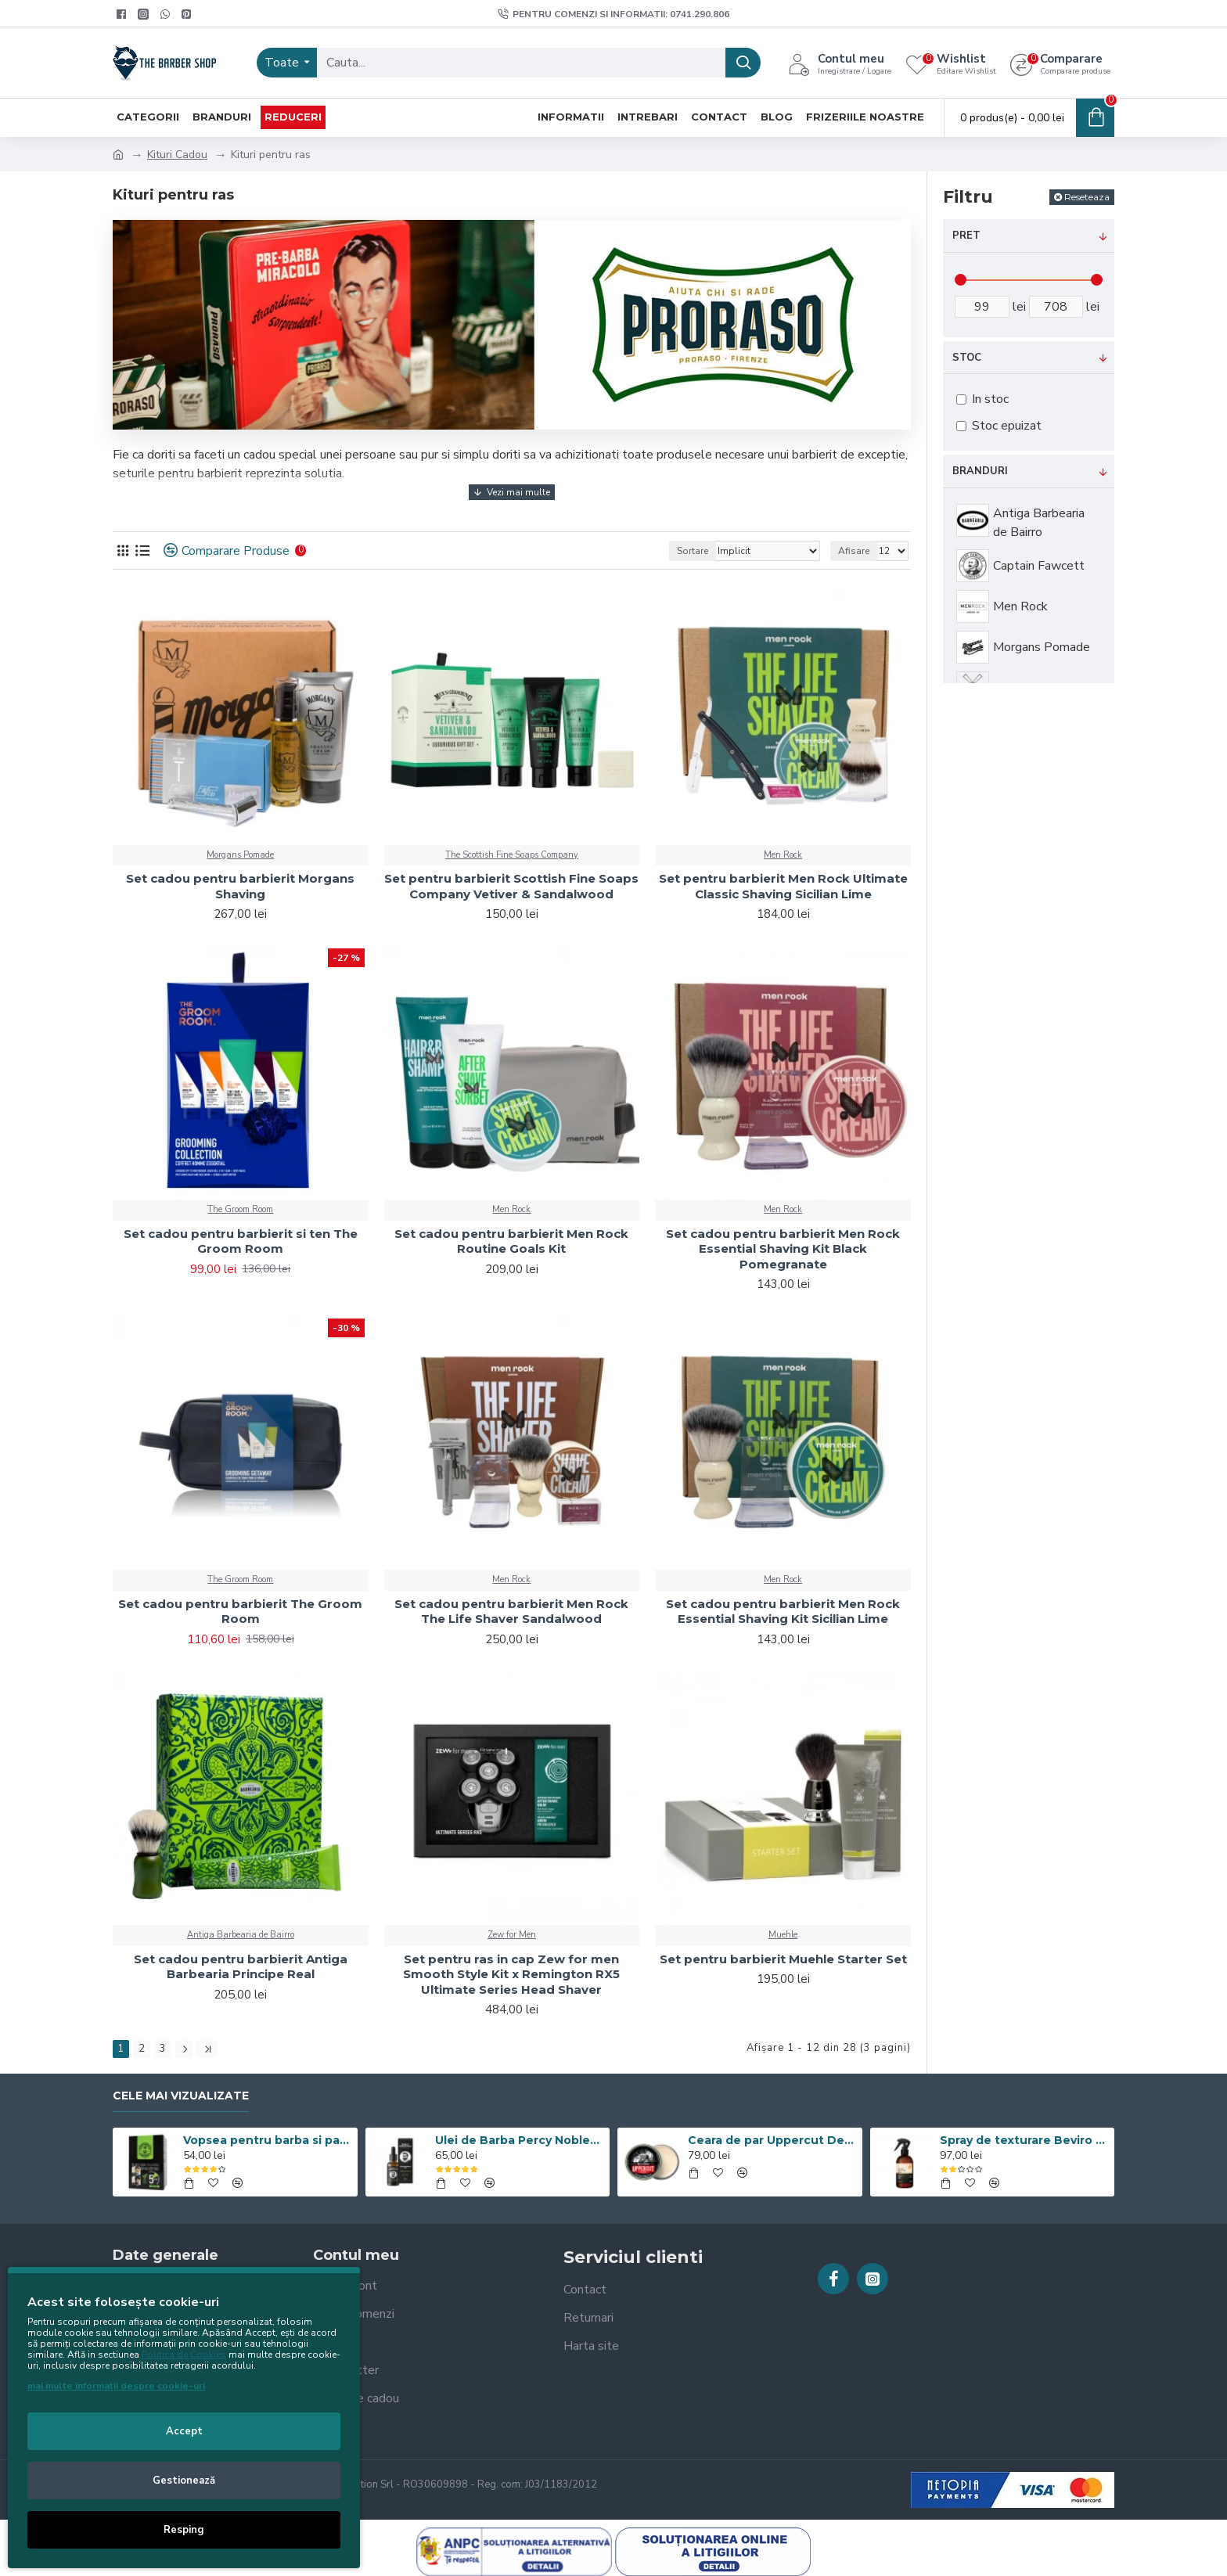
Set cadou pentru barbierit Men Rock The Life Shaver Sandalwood (511, 1611)
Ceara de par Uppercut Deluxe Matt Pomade (772, 2140)
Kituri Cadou (177, 154)
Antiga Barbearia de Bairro (240, 1935)
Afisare (853, 551)
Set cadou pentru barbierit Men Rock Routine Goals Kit (511, 1241)
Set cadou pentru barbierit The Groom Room (240, 1611)
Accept (184, 2431)
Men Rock (783, 855)
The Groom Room (240, 1209)
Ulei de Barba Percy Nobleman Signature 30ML (519, 2140)
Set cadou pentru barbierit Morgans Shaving (240, 886)
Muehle (782, 1935)
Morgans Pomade (240, 855)
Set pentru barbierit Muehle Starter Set (783, 1959)
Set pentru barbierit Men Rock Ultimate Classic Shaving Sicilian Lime (783, 886)
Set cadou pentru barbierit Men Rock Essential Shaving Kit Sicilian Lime (783, 1611)
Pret (966, 235)
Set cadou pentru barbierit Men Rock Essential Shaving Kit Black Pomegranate (783, 1249)
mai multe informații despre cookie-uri (116, 2386)
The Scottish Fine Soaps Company (511, 855)
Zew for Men (512, 1935)
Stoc (966, 358)
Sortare (692, 551)
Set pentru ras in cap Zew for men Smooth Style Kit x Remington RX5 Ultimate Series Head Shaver (511, 1974)
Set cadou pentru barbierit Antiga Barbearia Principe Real (240, 1967)
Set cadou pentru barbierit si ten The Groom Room (241, 1241)
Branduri (980, 471)
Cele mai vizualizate (181, 2096)
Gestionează (184, 2480)
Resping (184, 2530)
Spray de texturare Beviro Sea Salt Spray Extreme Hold (1024, 2140)
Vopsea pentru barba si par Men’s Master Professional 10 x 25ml (267, 2140)
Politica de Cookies (184, 2354)
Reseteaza (1087, 197)
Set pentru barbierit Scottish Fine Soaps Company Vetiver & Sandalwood (511, 886)
